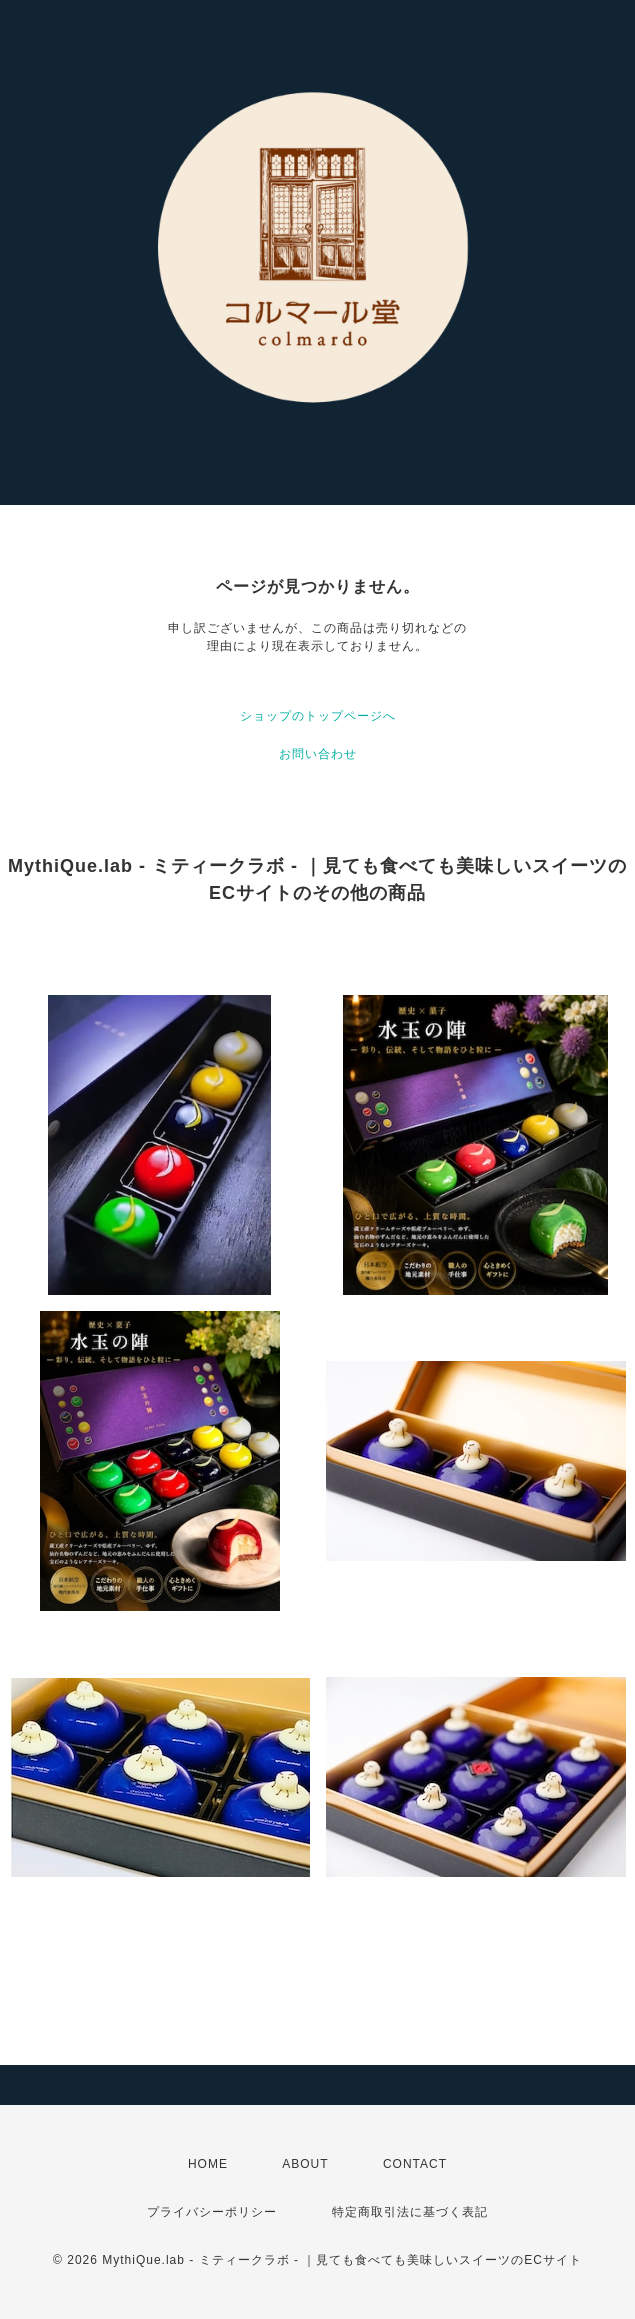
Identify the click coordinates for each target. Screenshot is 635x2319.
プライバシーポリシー (212, 2212)
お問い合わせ (318, 754)
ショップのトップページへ (318, 716)
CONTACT (415, 2164)
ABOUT (305, 2164)
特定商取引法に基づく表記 (410, 2212)
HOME (208, 2164)
